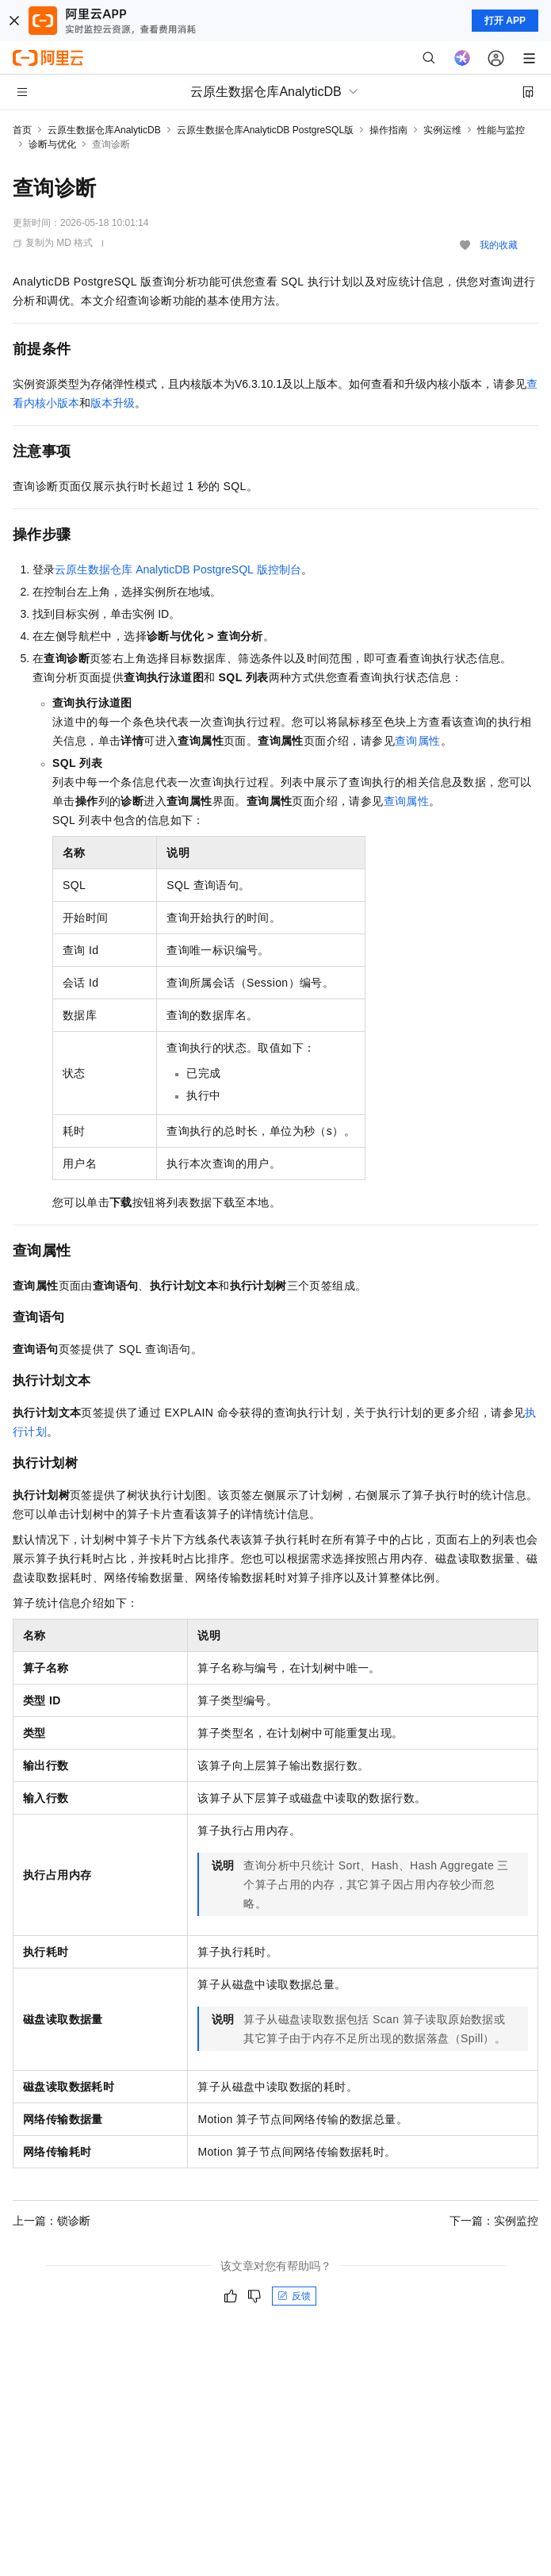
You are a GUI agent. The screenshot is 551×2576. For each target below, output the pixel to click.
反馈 (294, 2296)
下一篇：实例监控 (494, 2220)
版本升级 (112, 403)
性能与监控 (501, 130)
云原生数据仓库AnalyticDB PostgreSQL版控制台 (178, 569)
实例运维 (442, 130)
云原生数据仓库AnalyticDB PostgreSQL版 (265, 130)
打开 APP (505, 20)
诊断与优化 (52, 144)
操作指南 (388, 130)
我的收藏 (499, 245)
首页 (22, 130)
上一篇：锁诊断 (51, 2220)
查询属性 (418, 740)
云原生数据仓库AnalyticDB (104, 130)
